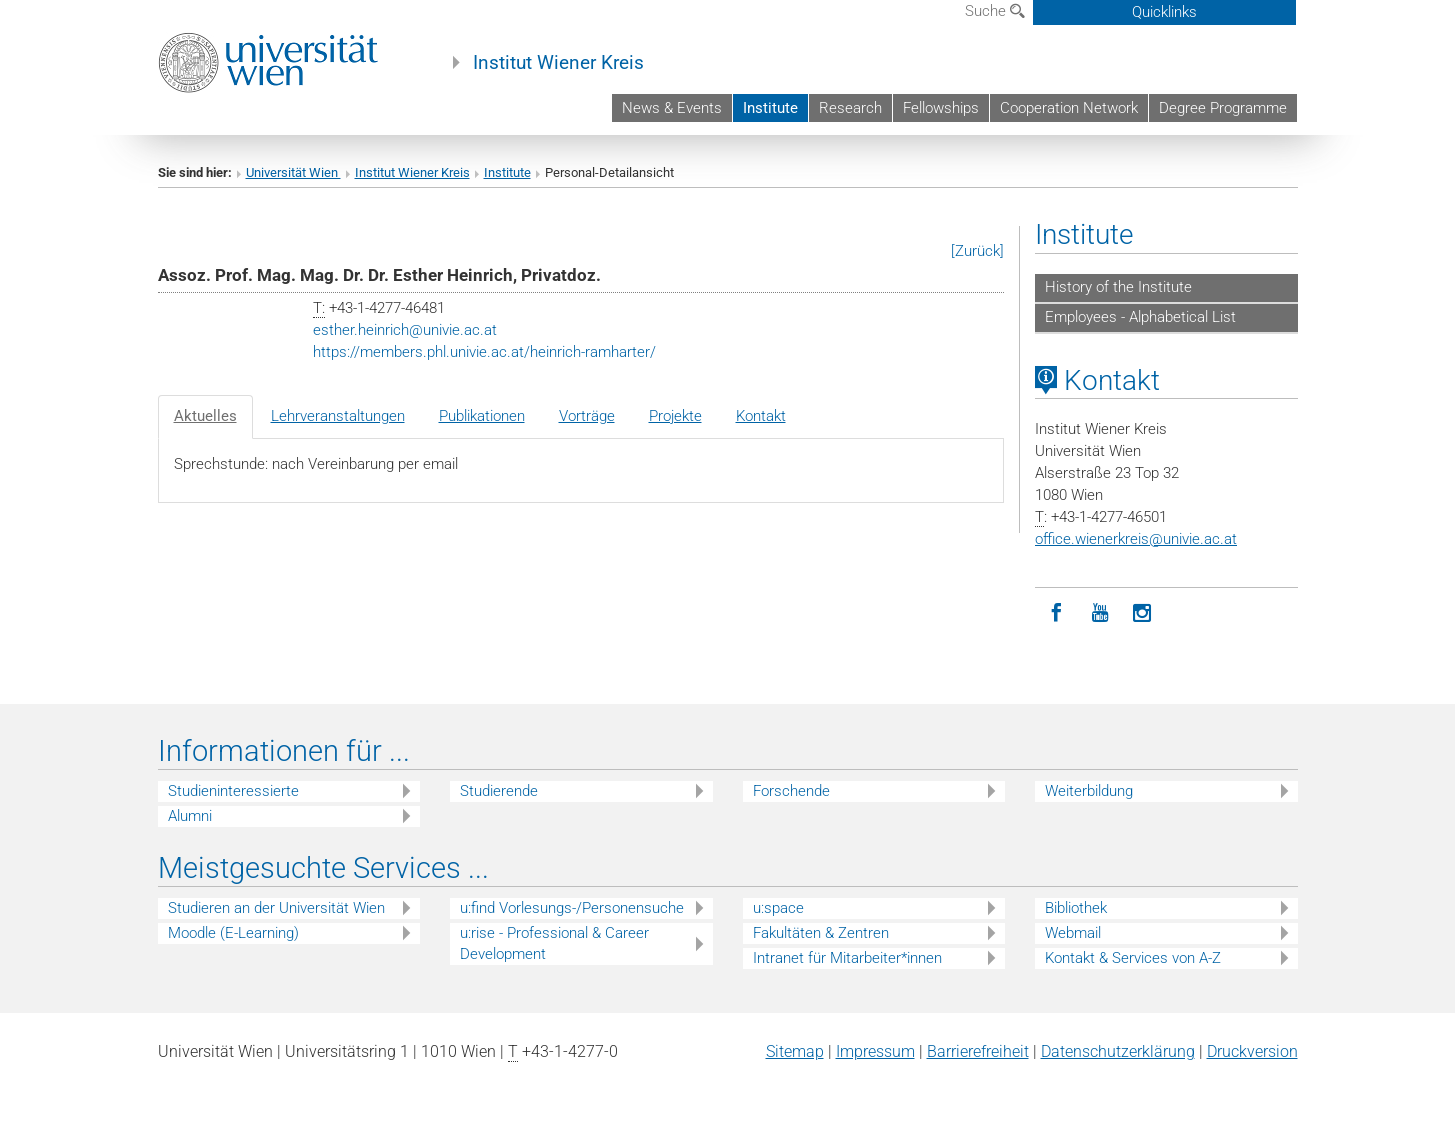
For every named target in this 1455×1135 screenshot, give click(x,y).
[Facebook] (1056, 613)
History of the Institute (1118, 287)
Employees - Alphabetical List (1140, 317)
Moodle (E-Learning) (233, 933)
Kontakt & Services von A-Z (1133, 958)
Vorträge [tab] (587, 416)
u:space (778, 908)
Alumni (190, 816)
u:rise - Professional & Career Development (554, 943)
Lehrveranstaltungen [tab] (338, 416)
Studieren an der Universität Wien (276, 908)
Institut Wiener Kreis (558, 63)
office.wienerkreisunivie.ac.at (1136, 539)
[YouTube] (1099, 613)
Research (850, 108)
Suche (995, 11)
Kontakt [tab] (761, 416)
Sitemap (795, 1051)
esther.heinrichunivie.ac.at (405, 330)
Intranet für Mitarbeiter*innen (847, 958)
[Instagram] (1142, 613)
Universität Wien (293, 172)
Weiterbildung (1089, 791)
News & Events (672, 108)
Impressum (875, 1051)
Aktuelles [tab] (205, 416)
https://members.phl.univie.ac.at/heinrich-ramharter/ (484, 352)
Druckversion (1252, 1051)
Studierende (499, 791)
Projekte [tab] (675, 416)
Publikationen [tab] (482, 416)
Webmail (1073, 933)
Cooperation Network (1069, 108)
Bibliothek (1076, 908)
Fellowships (941, 108)
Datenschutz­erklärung (1118, 1051)
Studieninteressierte (233, 791)
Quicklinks (1164, 12)
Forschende (791, 791)
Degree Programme (1223, 108)
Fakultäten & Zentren (821, 933)
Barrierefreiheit (978, 1051)
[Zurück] (977, 251)
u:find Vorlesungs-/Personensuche (572, 908)
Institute (770, 108)
